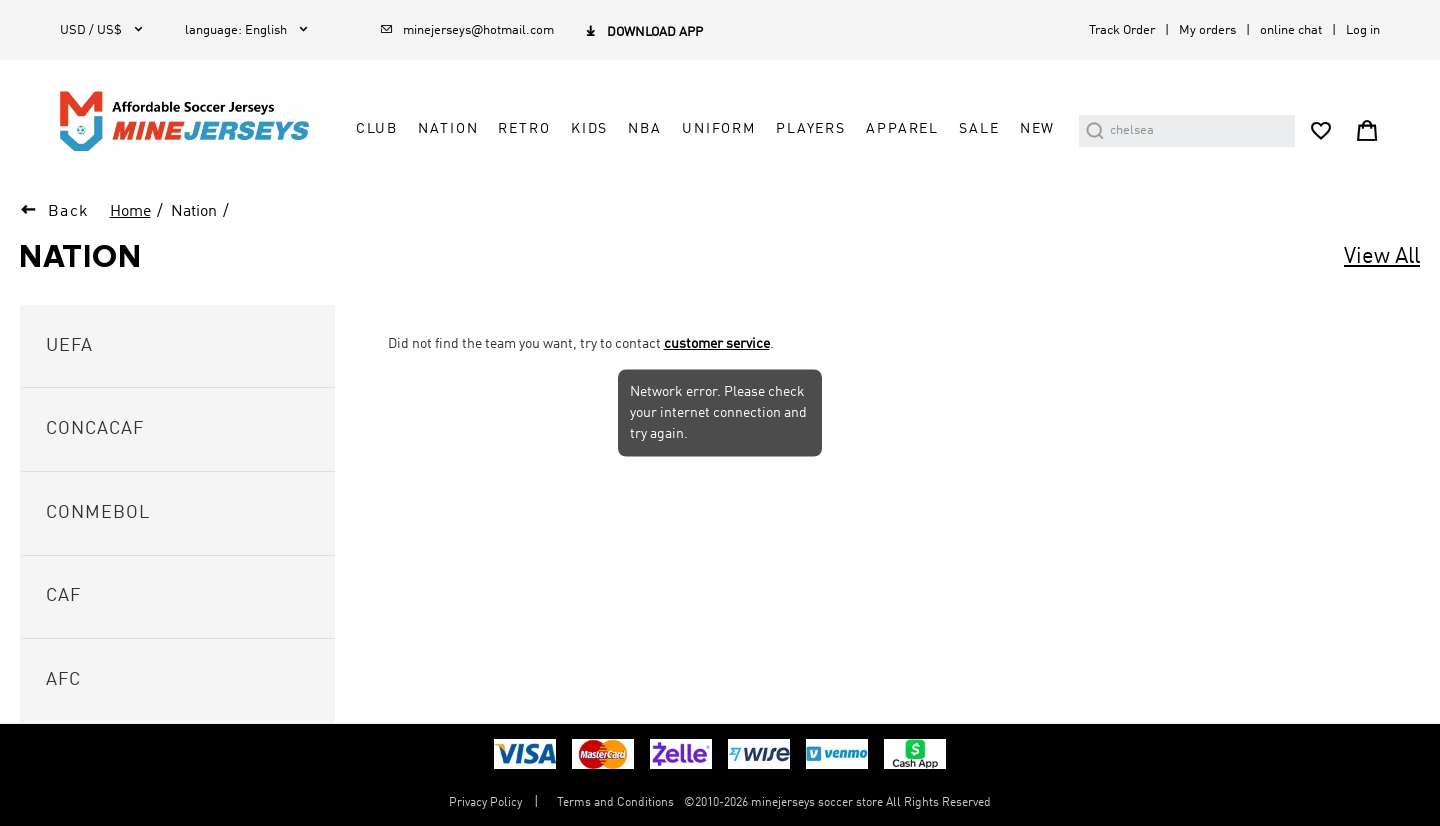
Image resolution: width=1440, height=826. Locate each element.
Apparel (902, 129)
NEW (1038, 129)
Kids (589, 129)
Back (69, 212)
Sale (979, 129)
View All (1382, 257)
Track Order (1122, 30)
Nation (448, 129)
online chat (1291, 30)
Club (377, 129)
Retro (524, 129)
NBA (645, 129)
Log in (1363, 30)
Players (811, 129)
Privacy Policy (485, 803)
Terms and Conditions (615, 803)
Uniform (719, 129)
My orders (1207, 30)
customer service (717, 344)
